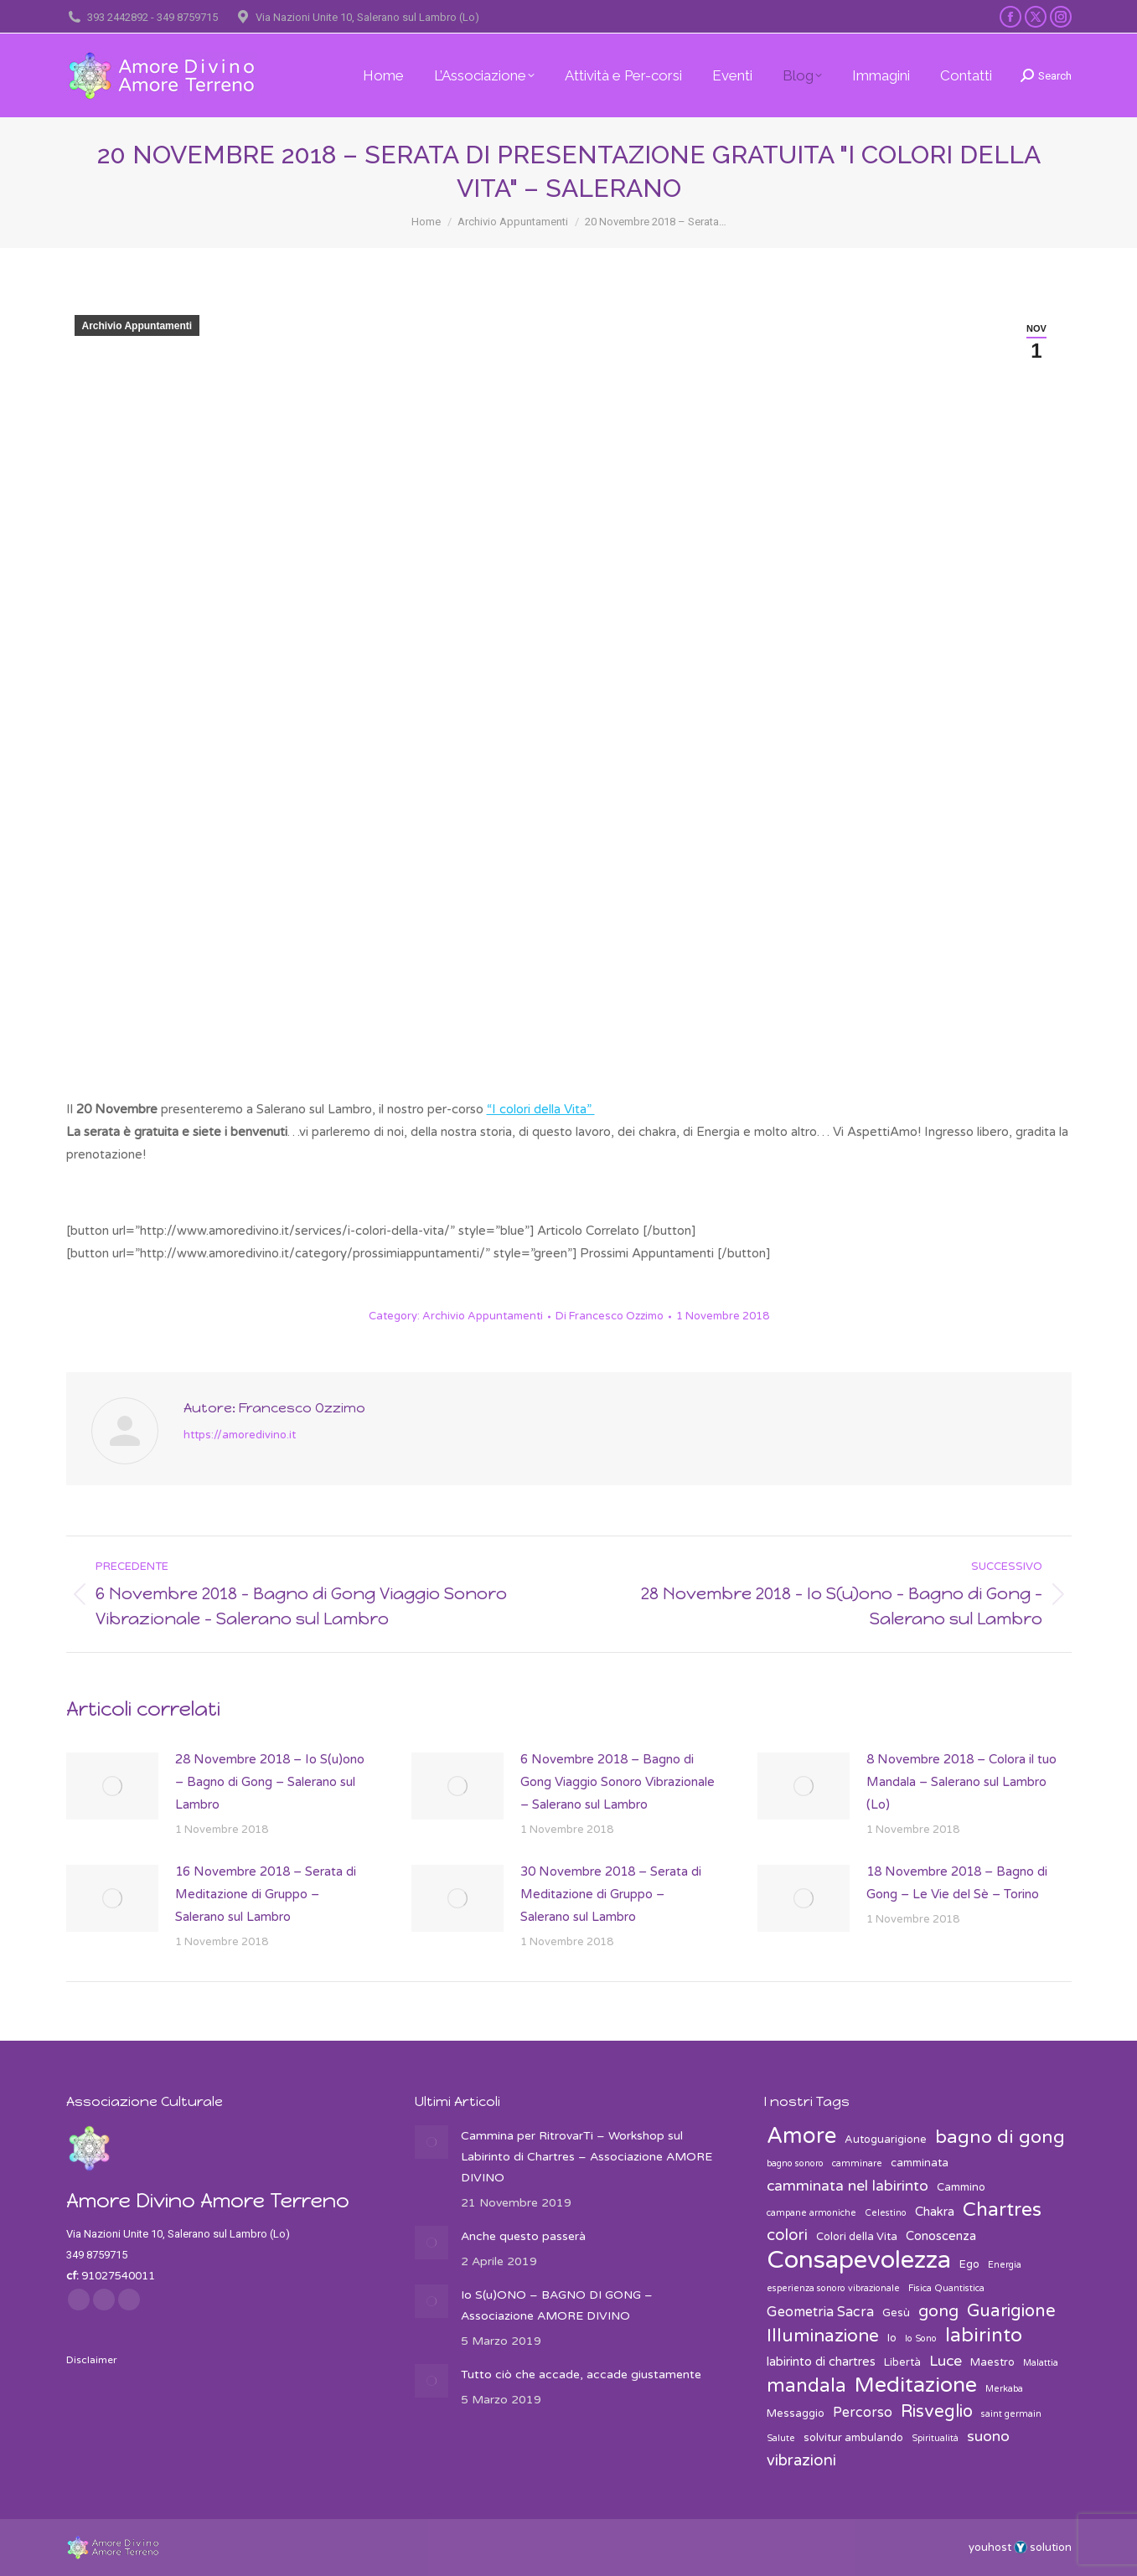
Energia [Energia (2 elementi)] (1004, 2264)
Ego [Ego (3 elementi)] (969, 2264)
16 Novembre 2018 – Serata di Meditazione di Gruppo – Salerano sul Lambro (265, 1894)
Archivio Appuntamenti (137, 326)
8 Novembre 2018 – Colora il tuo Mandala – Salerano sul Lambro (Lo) (961, 1782)
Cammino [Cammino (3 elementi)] (961, 2187)
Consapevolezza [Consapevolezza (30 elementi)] (859, 2259)
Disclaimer (91, 2360)
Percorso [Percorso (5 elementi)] (862, 2412)
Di (610, 1316)
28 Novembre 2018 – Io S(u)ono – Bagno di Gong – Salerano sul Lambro (269, 1782)
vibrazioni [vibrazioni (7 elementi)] (801, 2460)
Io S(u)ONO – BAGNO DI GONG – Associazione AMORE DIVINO (557, 2305)
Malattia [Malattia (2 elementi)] (1040, 2362)
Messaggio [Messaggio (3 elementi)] (795, 2413)
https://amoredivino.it (239, 1435)
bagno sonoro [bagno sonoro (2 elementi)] (795, 2163)
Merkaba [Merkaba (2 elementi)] (1004, 2388)
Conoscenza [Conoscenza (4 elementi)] (941, 2235)
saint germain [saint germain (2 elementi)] (1011, 2413)
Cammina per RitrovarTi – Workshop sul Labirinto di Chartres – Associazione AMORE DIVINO (586, 2157)
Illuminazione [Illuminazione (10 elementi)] (823, 2336)
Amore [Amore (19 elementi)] (801, 2135)
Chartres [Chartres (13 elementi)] (1002, 2210)
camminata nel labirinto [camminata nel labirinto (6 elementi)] (847, 2186)
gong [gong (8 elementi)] (938, 2311)
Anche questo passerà (523, 2236)
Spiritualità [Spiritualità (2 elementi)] (935, 2438)
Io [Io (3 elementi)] (892, 2338)
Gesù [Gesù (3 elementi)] (896, 2313)
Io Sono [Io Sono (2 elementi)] (921, 2338)
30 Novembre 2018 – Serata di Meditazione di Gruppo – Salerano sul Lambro (610, 1894)
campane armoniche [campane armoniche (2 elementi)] (811, 2212)
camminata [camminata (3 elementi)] (919, 2163)
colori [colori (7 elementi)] (787, 2235)
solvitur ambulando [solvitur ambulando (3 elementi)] (853, 2437)
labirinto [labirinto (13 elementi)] (983, 2336)
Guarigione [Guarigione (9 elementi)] (1011, 2310)
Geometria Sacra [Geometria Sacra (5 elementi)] (820, 2312)
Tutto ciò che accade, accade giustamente (581, 2374)
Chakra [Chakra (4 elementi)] (934, 2211)
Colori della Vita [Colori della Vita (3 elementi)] (856, 2236)
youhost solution (1020, 2547)
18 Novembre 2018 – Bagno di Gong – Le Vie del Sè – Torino (956, 1883)
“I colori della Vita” (541, 1109)
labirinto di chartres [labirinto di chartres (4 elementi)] (821, 2361)
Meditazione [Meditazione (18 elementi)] (916, 2385)
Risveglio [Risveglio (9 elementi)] (937, 2411)
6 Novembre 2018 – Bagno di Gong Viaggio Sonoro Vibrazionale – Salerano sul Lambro (617, 1782)
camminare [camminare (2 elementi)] (857, 2163)
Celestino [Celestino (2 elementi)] (886, 2212)
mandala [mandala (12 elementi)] (806, 2386)
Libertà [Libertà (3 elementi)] (902, 2362)
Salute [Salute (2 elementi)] (781, 2438)
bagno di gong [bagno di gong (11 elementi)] (1000, 2137)
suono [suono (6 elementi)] (988, 2436)
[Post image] (112, 1786)
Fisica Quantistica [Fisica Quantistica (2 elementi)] (946, 2288)
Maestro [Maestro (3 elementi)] (992, 2362)
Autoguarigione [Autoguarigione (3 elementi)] (886, 2139)
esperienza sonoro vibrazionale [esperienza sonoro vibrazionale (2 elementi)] (833, 2288)
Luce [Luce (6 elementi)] (945, 2361)
